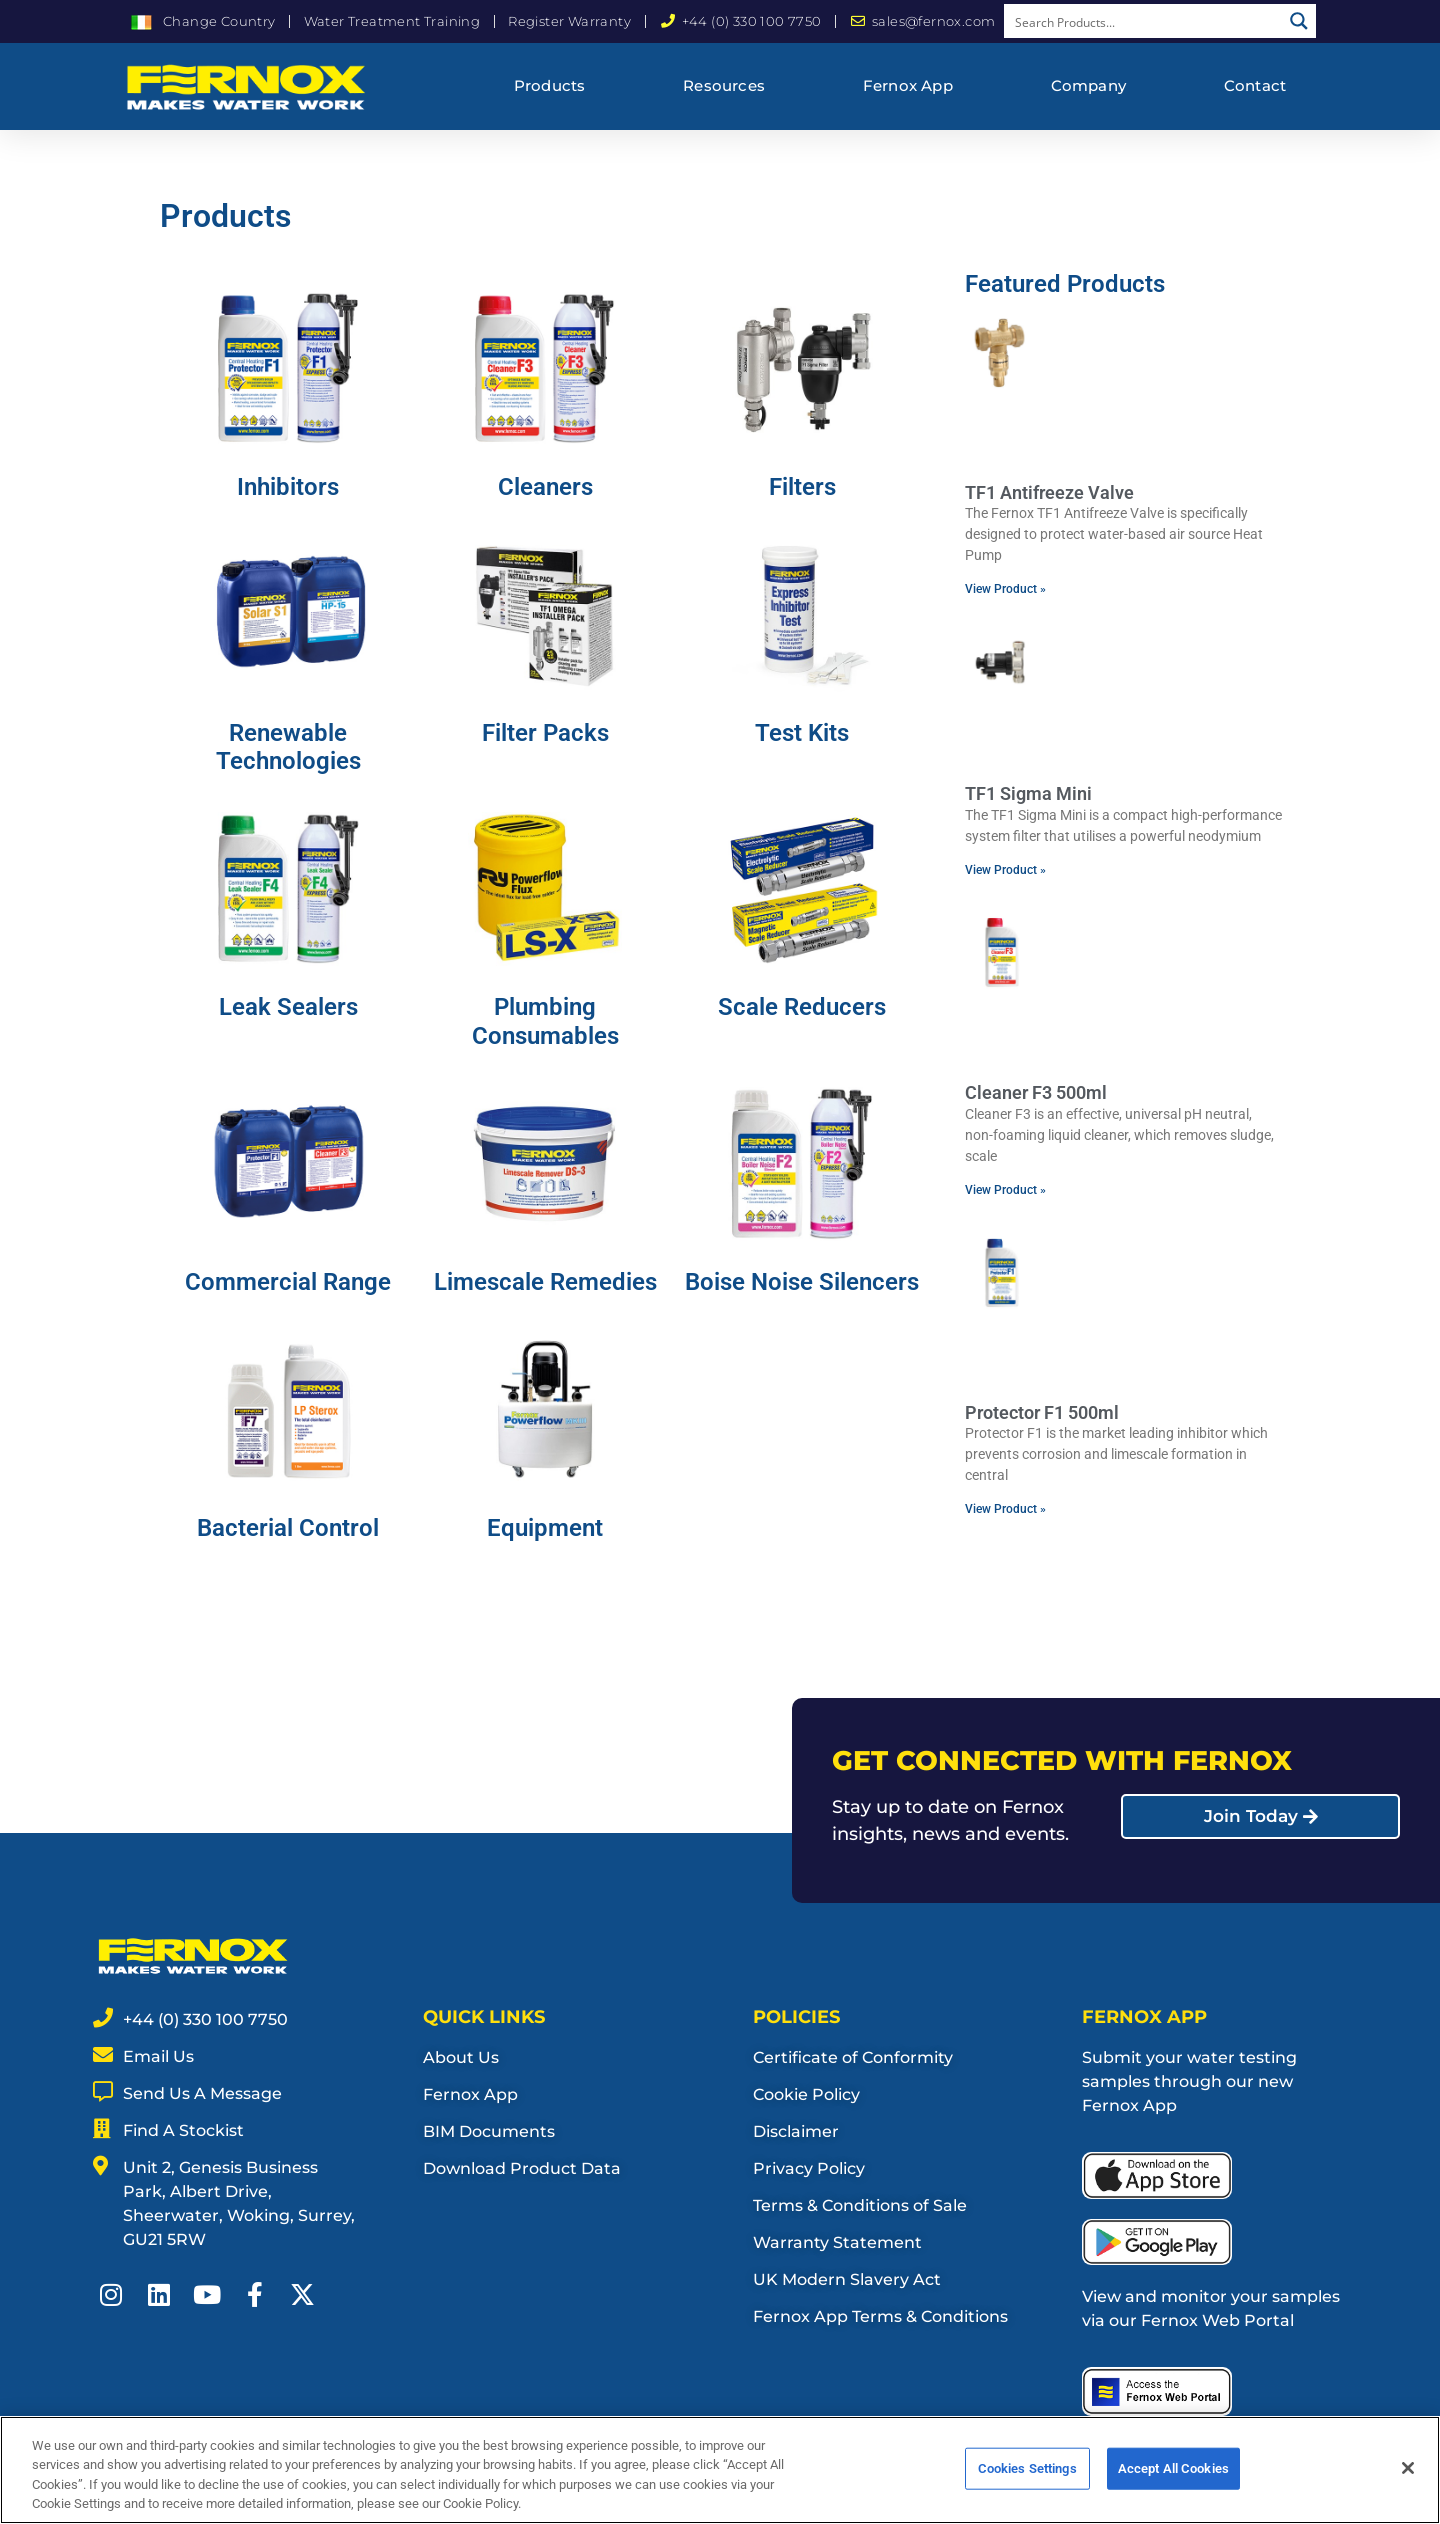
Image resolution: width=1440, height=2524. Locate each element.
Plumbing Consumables (545, 1021)
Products (550, 85)
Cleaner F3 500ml (1036, 1092)
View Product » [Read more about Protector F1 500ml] (1005, 1509)
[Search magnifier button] (1299, 21)
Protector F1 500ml (1042, 1412)
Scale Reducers (802, 1007)
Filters (802, 487)
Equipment (545, 1528)
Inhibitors (288, 487)
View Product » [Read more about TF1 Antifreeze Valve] (1005, 589)
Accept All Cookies (1173, 2475)
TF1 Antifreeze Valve (1049, 492)
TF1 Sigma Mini (1028, 793)
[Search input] (1144, 21)
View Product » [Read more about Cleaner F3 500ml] (1005, 1190)
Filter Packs (545, 733)
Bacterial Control (288, 1528)
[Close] (1408, 2475)
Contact (1255, 85)
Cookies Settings (1027, 2475)
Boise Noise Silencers (802, 1282)
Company (1088, 85)
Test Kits (802, 733)
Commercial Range (288, 1282)
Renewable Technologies (288, 747)
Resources (724, 85)
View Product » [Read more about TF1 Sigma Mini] (1005, 870)
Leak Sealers (288, 1007)
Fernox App (908, 85)
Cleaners (545, 487)
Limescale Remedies (545, 1282)
